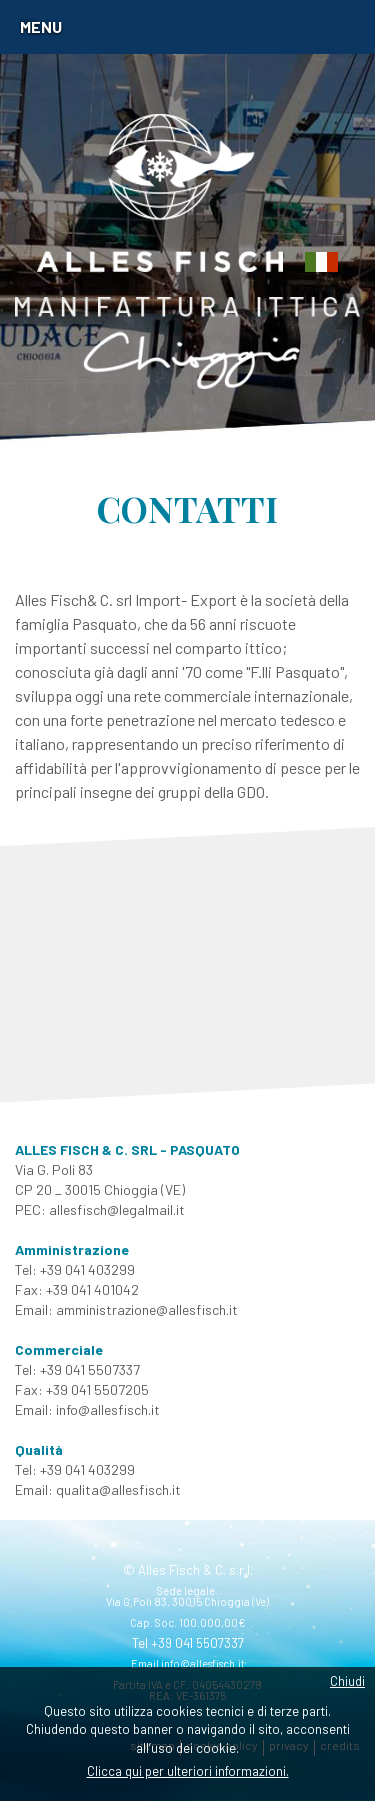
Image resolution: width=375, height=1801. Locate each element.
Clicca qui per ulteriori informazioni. (188, 1771)
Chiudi (347, 1681)
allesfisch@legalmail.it (117, 1209)
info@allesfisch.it (108, 1409)
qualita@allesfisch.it (118, 1489)
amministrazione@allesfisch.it (147, 1309)
